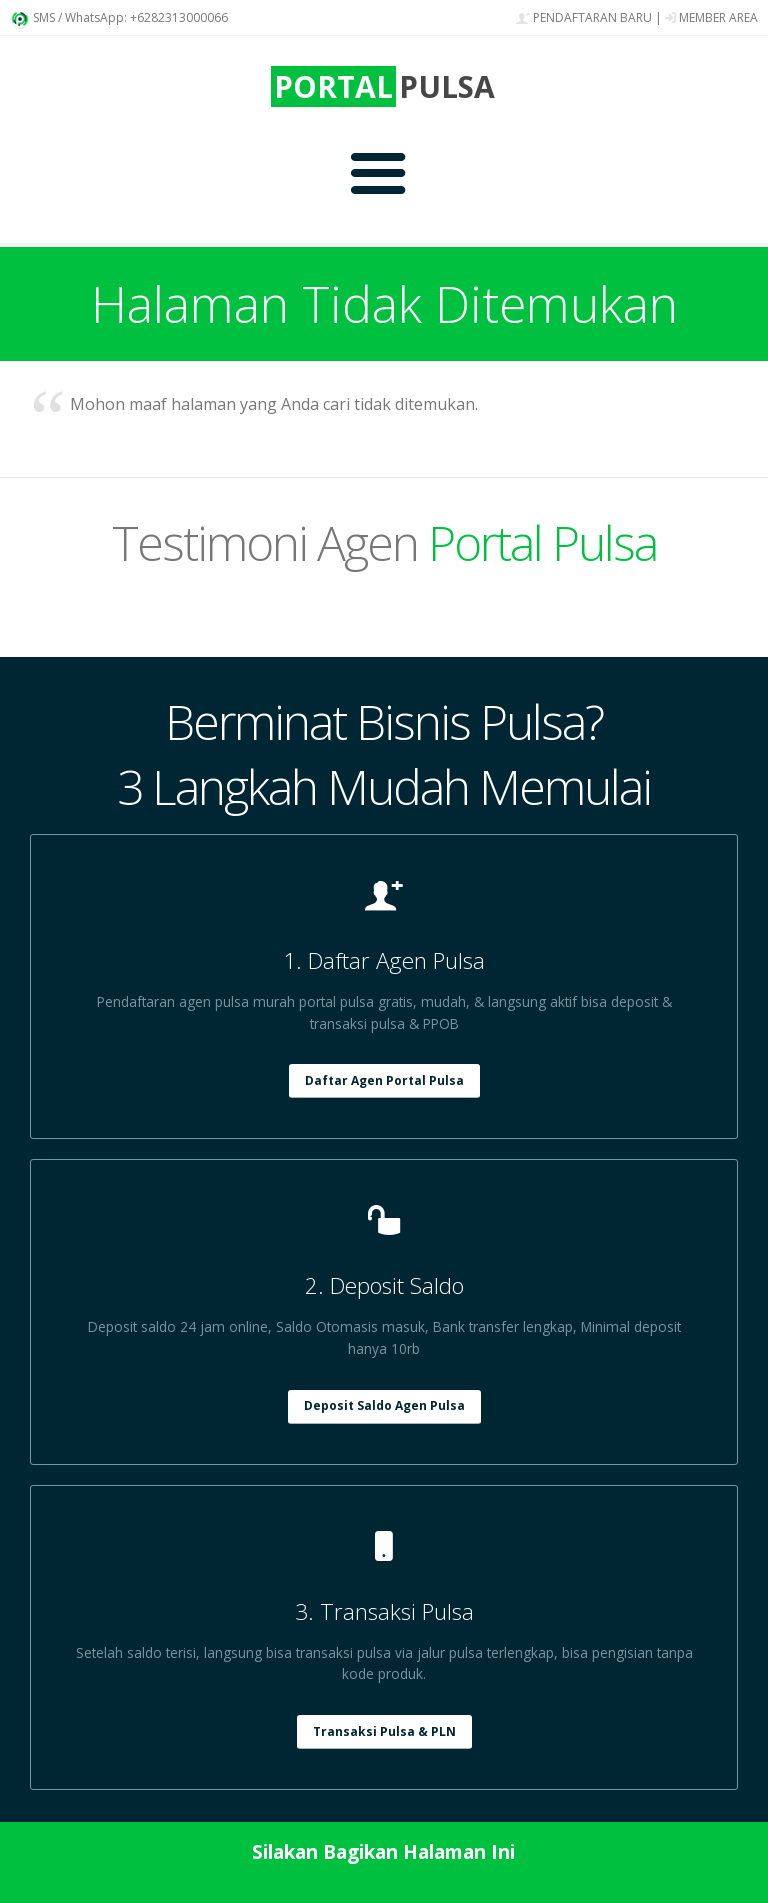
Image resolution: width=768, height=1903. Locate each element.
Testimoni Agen (384, 542)
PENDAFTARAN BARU (584, 17)
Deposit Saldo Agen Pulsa (384, 1405)
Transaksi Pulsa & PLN (384, 1731)
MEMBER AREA (711, 17)
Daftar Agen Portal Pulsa (384, 1080)
